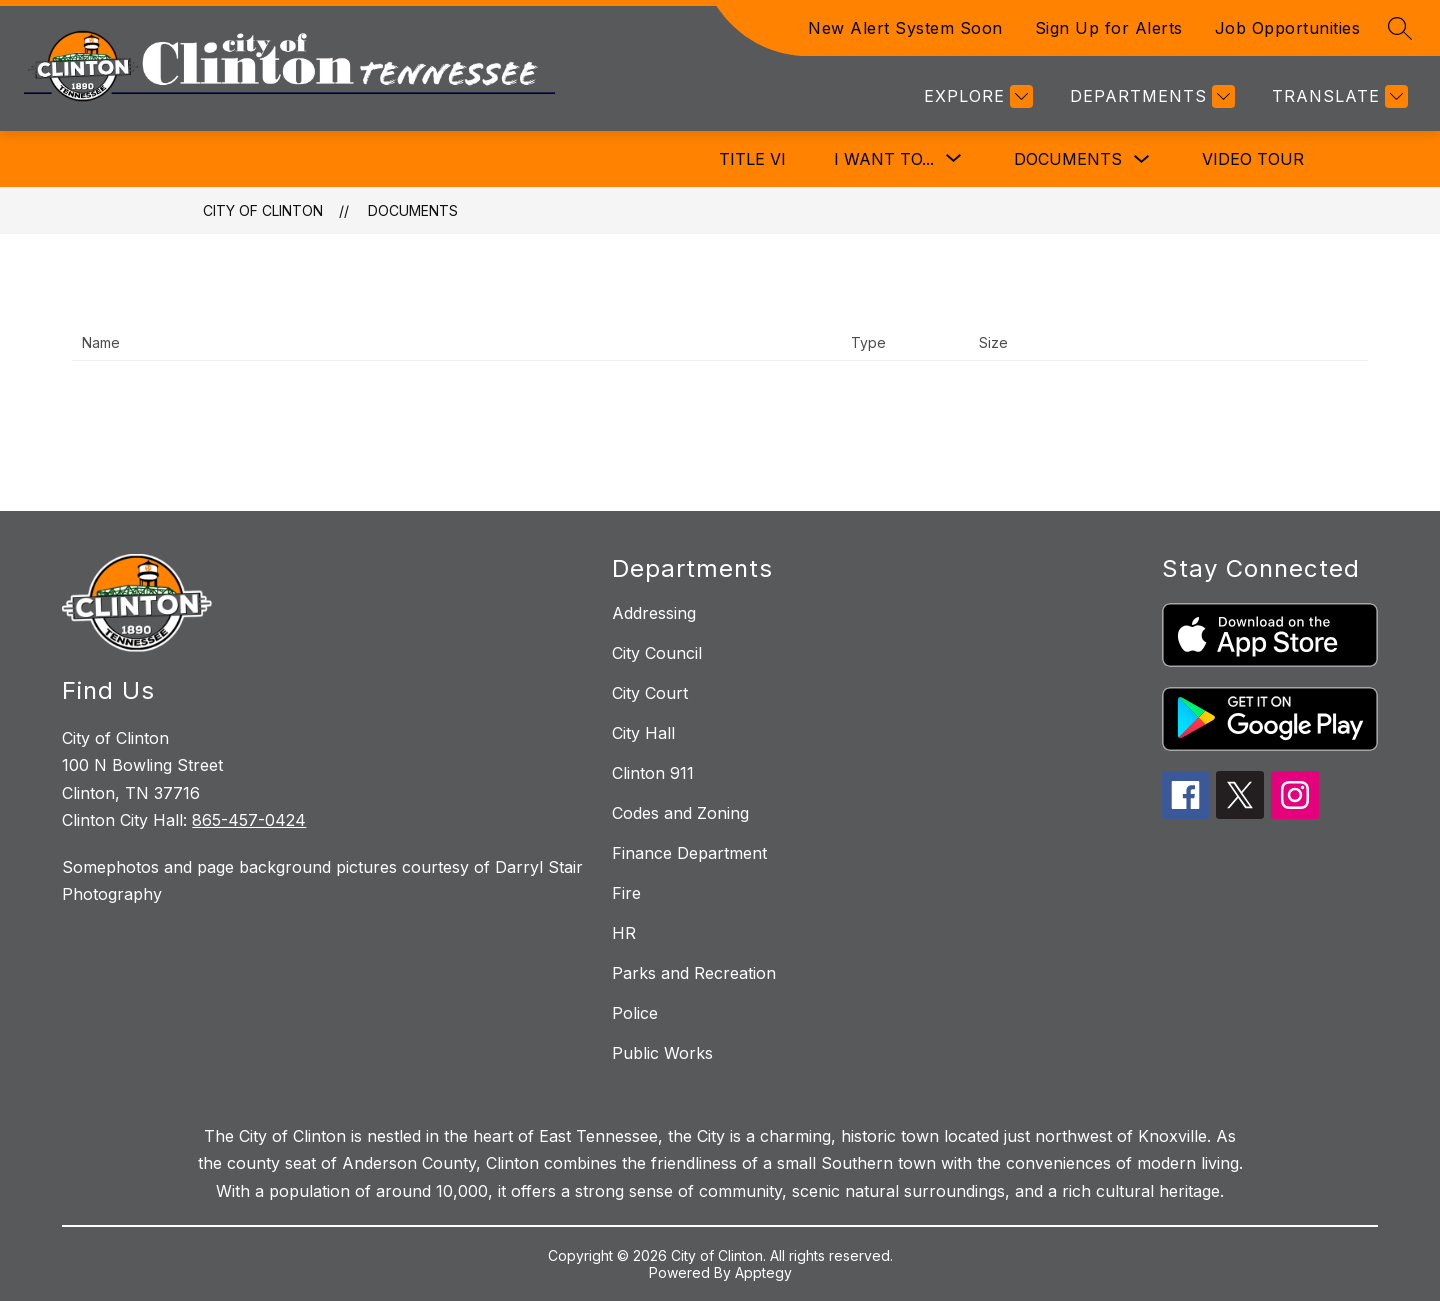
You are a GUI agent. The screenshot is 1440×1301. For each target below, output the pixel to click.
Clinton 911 (653, 773)
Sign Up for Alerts (1109, 28)
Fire (626, 893)
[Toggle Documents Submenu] (1142, 159)
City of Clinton (263, 210)
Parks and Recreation (694, 973)
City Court (650, 693)
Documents (1068, 159)
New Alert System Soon (905, 28)
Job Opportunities (1288, 28)
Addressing (654, 613)
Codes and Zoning (680, 813)
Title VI (752, 159)
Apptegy (763, 1272)
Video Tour (1253, 159)
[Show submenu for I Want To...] (884, 159)
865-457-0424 (249, 820)
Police (635, 1013)
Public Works (662, 1053)
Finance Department (689, 853)
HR (624, 933)
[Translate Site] (1337, 96)
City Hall (643, 733)
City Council (657, 653)
